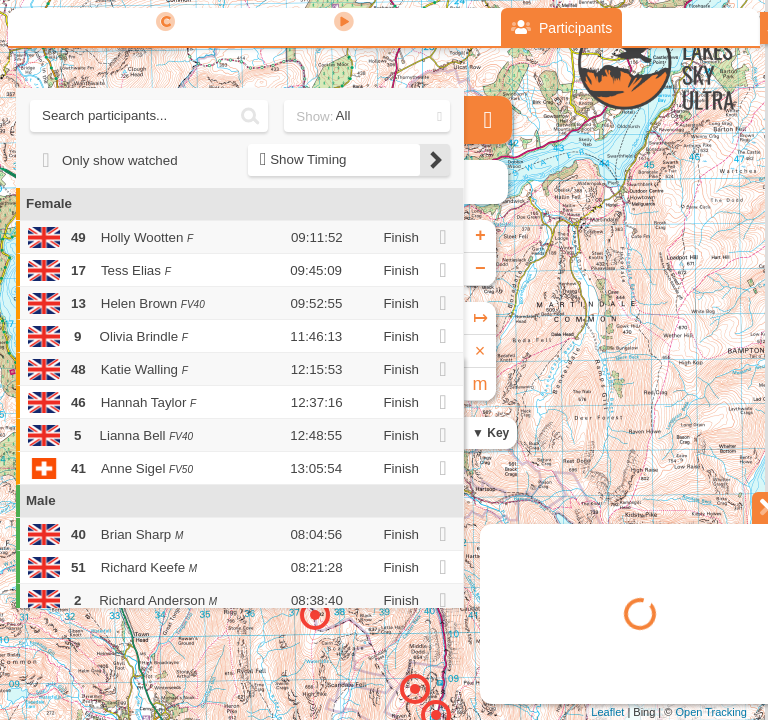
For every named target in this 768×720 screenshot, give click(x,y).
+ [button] (480, 236)
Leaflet (607, 712)
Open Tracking (711, 712)
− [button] (480, 269)
